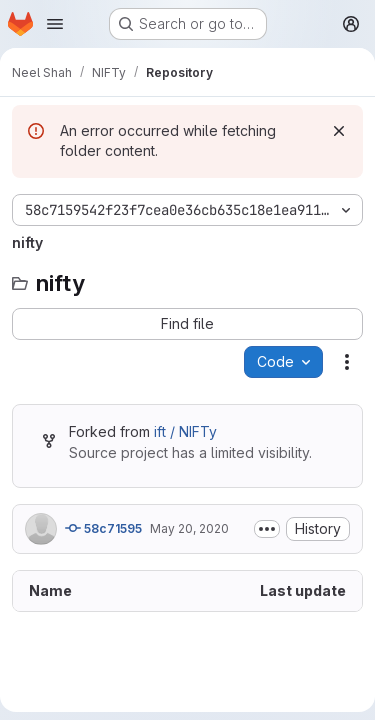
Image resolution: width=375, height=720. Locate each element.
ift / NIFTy (185, 431)
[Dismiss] (339, 131)
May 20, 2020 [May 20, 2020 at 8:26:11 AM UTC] (189, 528)
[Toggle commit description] (267, 529)
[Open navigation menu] (55, 24)
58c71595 (103, 528)
